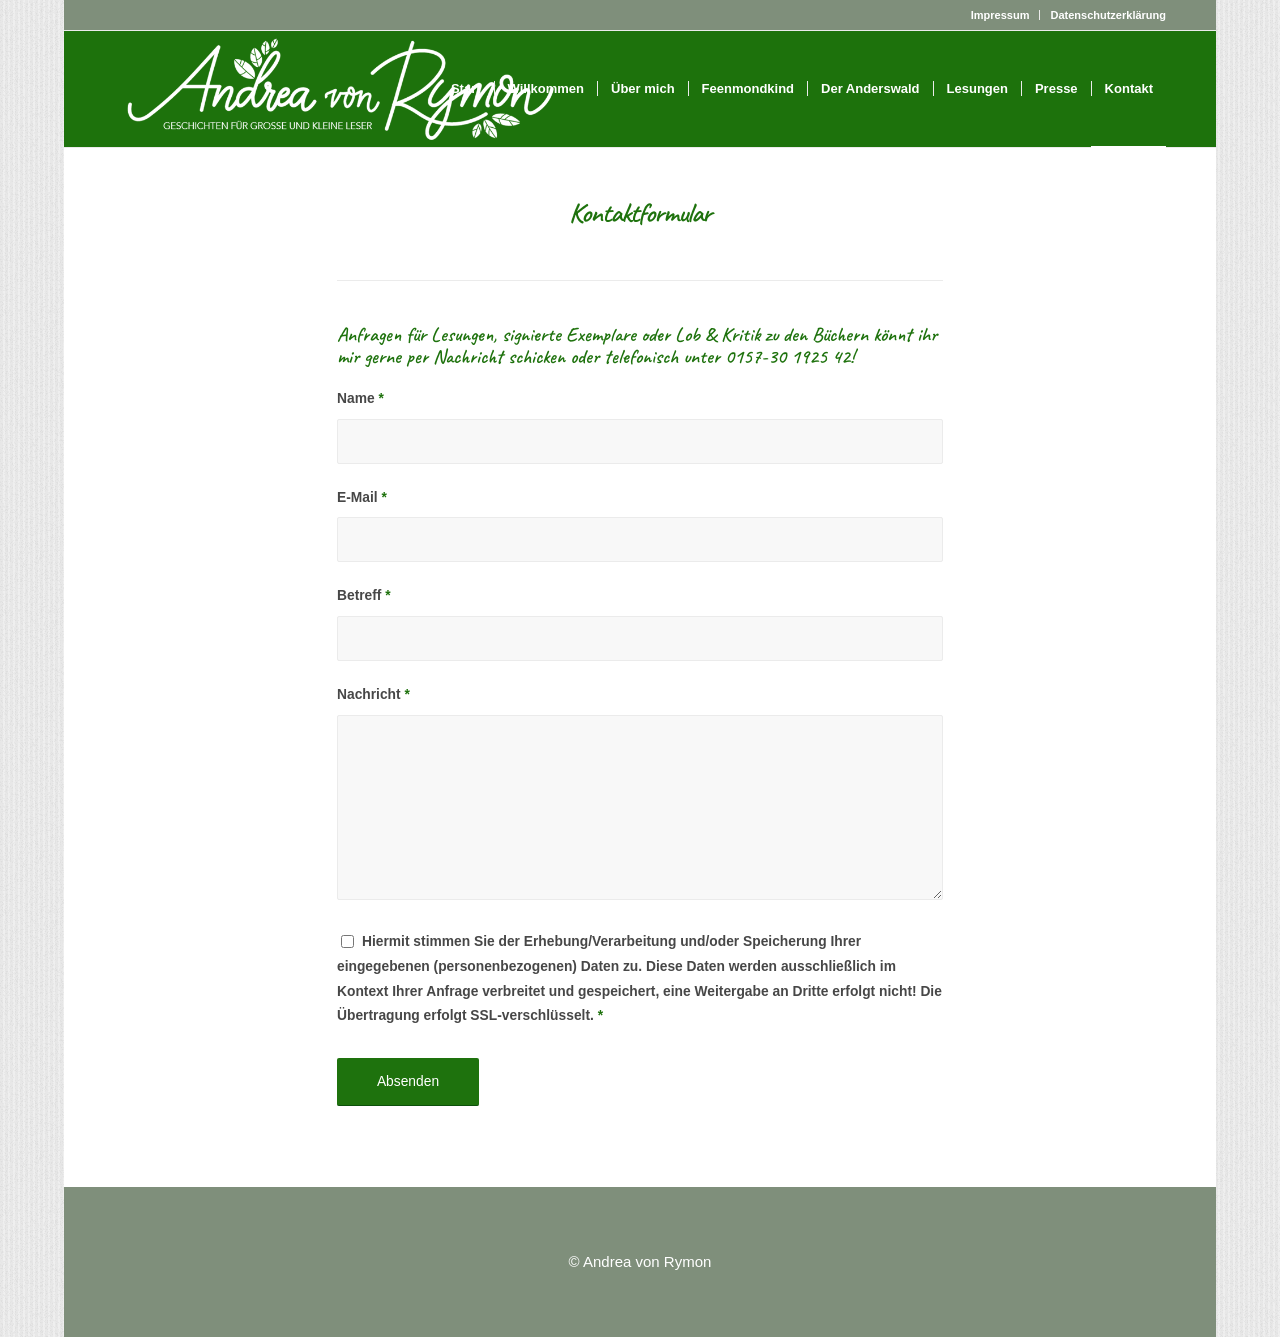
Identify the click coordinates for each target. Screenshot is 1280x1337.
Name (360, 398)
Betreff (364, 595)
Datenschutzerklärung (1108, 15)
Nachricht (373, 694)
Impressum (1000, 15)
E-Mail (362, 497)
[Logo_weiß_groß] (340, 89)
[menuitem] (1001, 15)
